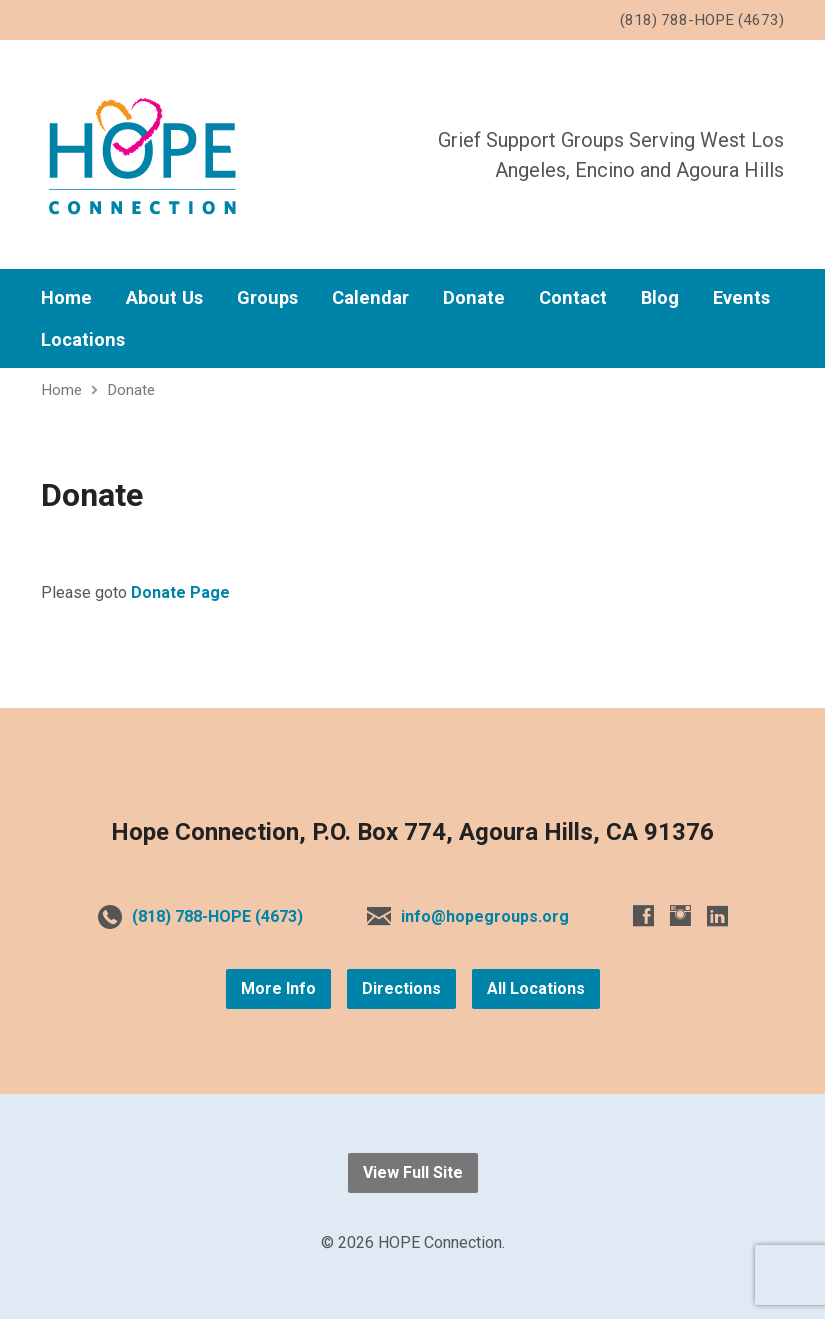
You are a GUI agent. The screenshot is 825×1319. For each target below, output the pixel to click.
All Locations (536, 988)
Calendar (370, 298)
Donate (474, 298)
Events (741, 298)
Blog (660, 298)
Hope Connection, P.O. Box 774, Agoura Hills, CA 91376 (412, 832)
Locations (83, 340)
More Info (278, 988)
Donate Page (180, 592)
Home (66, 298)
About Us (164, 298)
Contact (573, 298)
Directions (401, 988)
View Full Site (413, 1172)
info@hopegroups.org (485, 916)
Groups (267, 298)
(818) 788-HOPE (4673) (217, 916)
